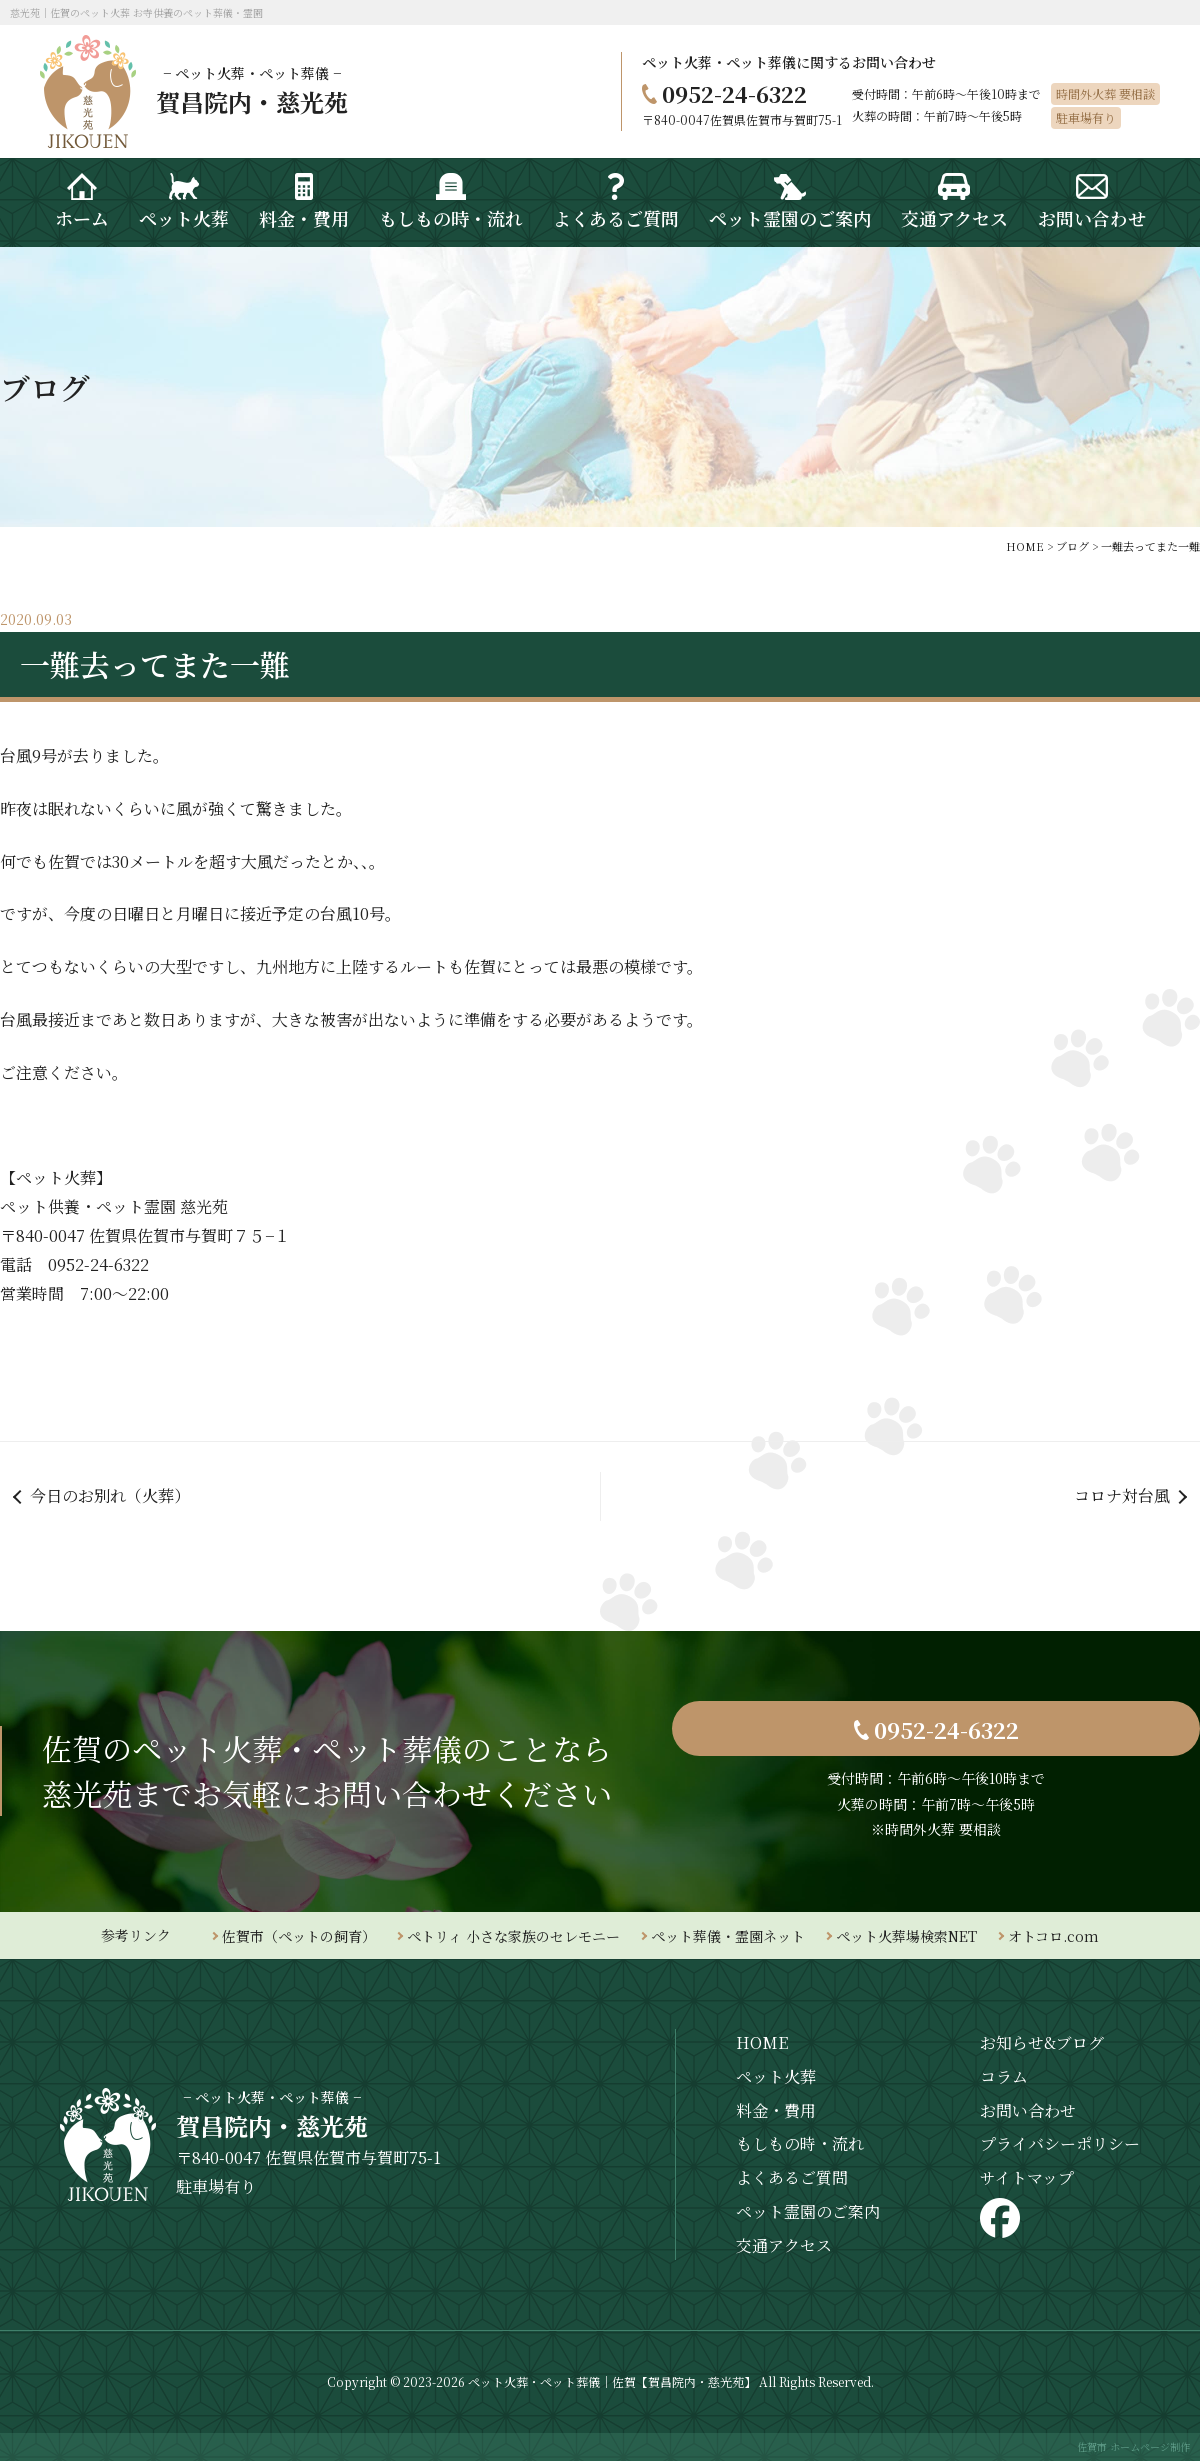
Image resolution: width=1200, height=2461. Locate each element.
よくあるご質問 (792, 2177)
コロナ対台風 (1122, 1495)
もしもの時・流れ (800, 2143)
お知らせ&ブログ (1042, 2042)
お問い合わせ (1028, 2110)
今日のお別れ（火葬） (110, 1495)
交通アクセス (784, 2245)
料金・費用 (776, 2110)
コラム (1004, 2076)
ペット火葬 (776, 2076)
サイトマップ (1027, 2177)
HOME (762, 2042)
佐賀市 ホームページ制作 (1133, 2446)
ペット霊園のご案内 (808, 2211)
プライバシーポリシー (1060, 2143)
